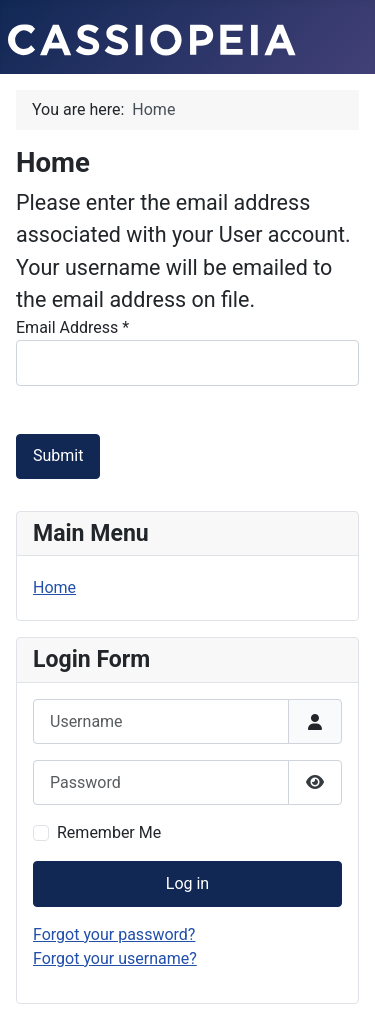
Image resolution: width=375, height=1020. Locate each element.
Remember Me (109, 832)
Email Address (72, 327)
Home (54, 587)
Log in (187, 883)
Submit (58, 455)
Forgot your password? (114, 934)
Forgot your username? (115, 958)
